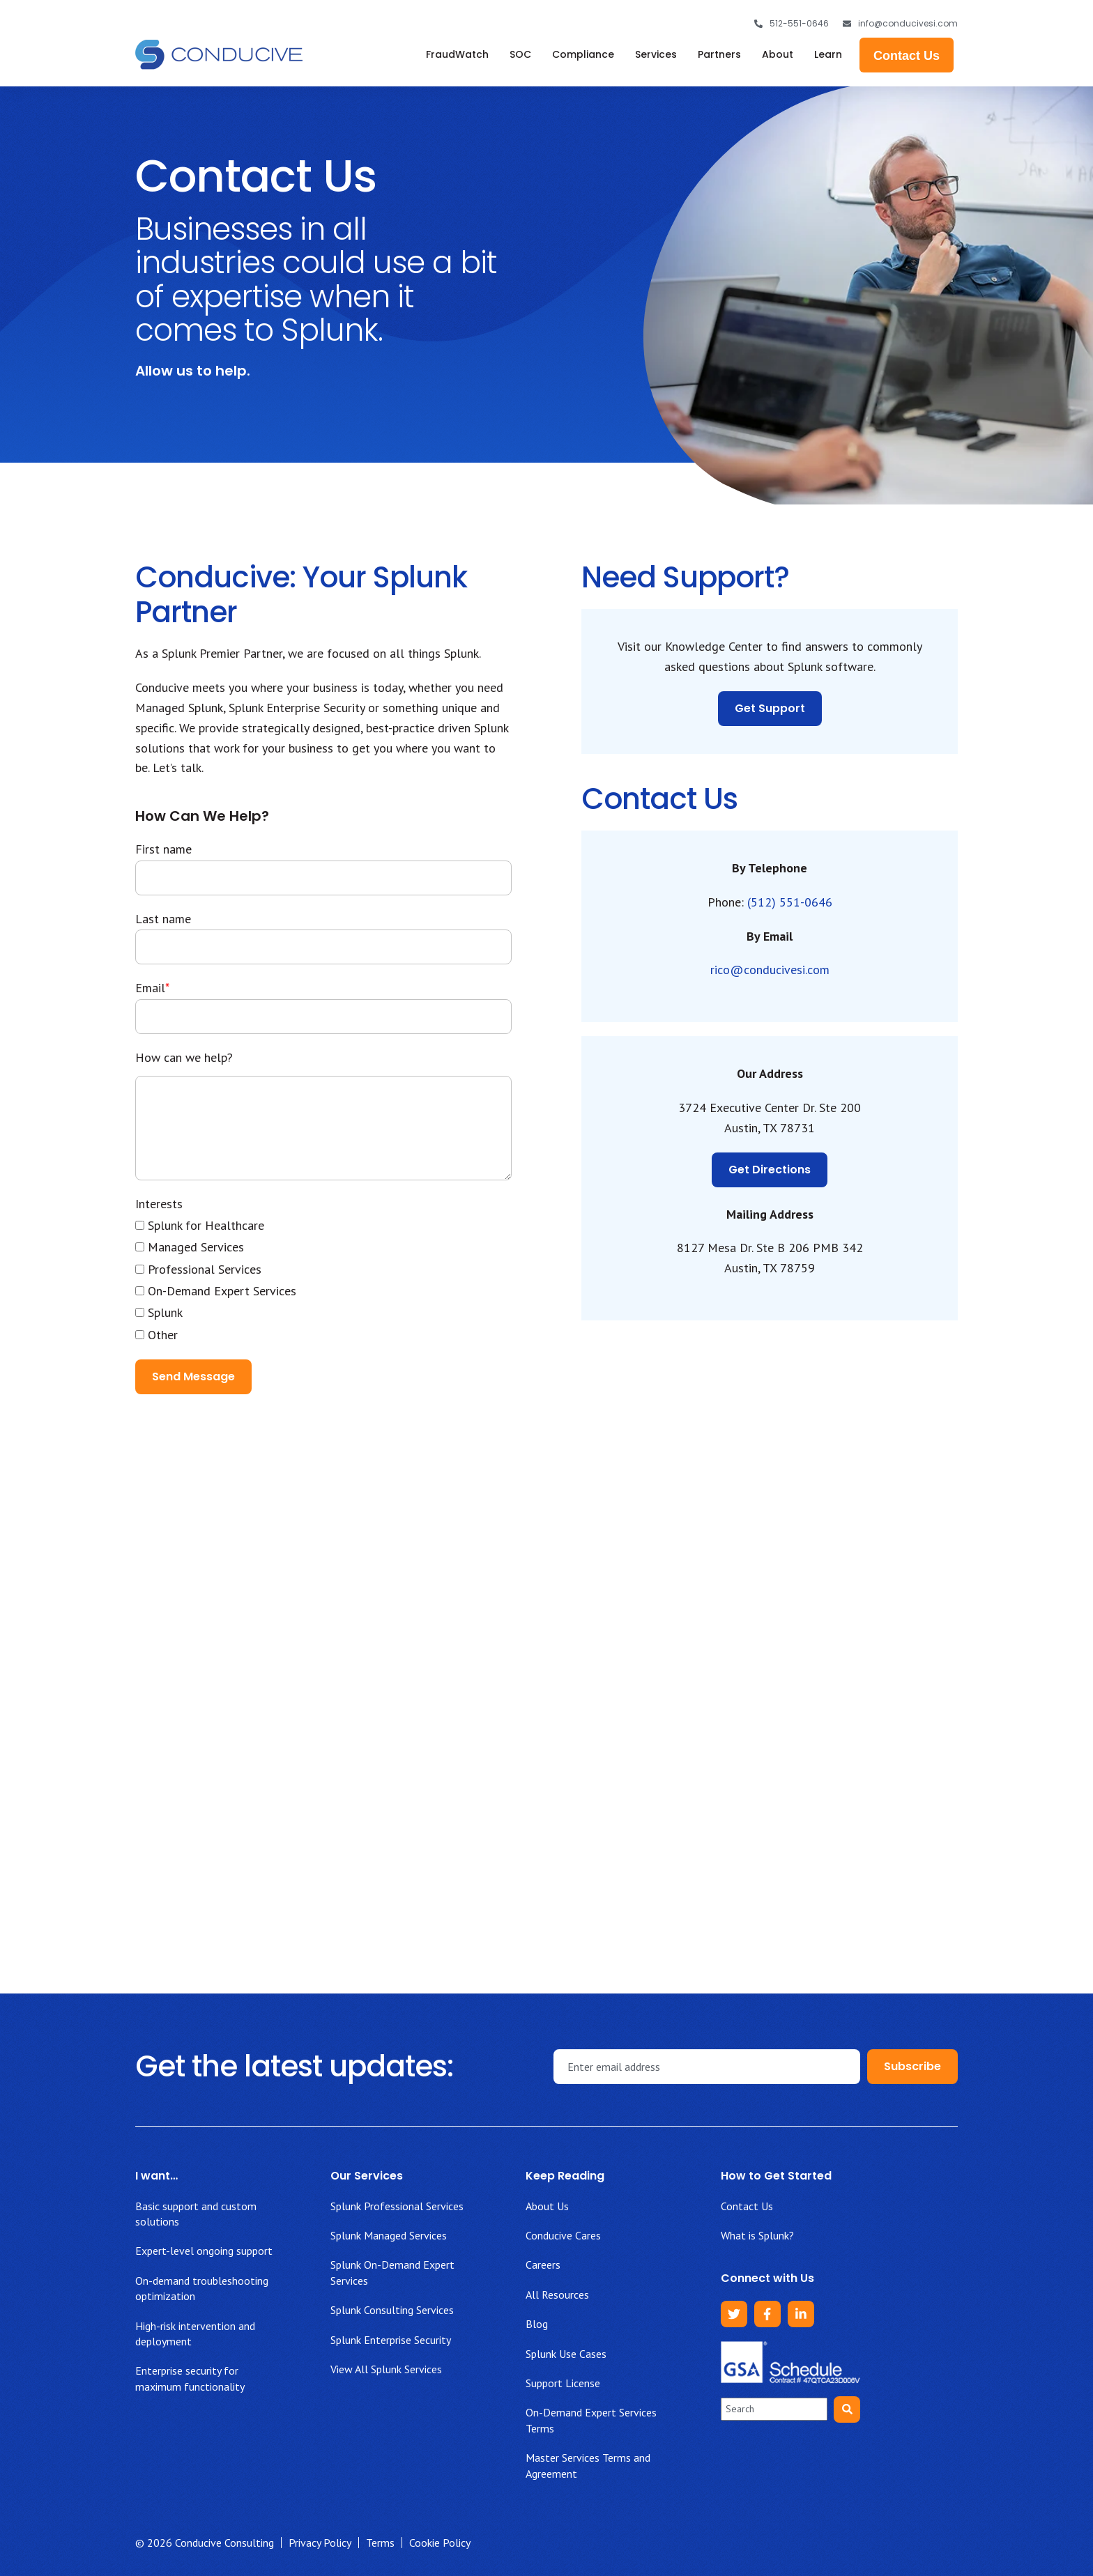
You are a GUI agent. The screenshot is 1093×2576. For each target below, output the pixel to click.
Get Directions (769, 1170)
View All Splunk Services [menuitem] (386, 2369)
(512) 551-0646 (789, 902)
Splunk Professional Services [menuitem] (397, 2206)
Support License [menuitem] (563, 2383)
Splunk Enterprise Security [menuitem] (390, 2340)
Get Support (770, 708)
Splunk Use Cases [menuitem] (566, 2354)
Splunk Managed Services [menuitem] (388, 2235)
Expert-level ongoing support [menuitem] (204, 2251)
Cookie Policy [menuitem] (440, 2543)
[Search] (847, 2409)
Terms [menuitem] (380, 2543)
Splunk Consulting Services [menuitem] (392, 2310)
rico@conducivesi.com (770, 970)
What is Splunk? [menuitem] (757, 2235)
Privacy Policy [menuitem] (320, 2543)
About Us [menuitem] (547, 2206)
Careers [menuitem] (543, 2265)
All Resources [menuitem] (557, 2294)
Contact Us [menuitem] (747, 2206)
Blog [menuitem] (537, 2324)
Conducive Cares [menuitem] (563, 2235)
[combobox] (774, 2409)
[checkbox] (323, 1279)
